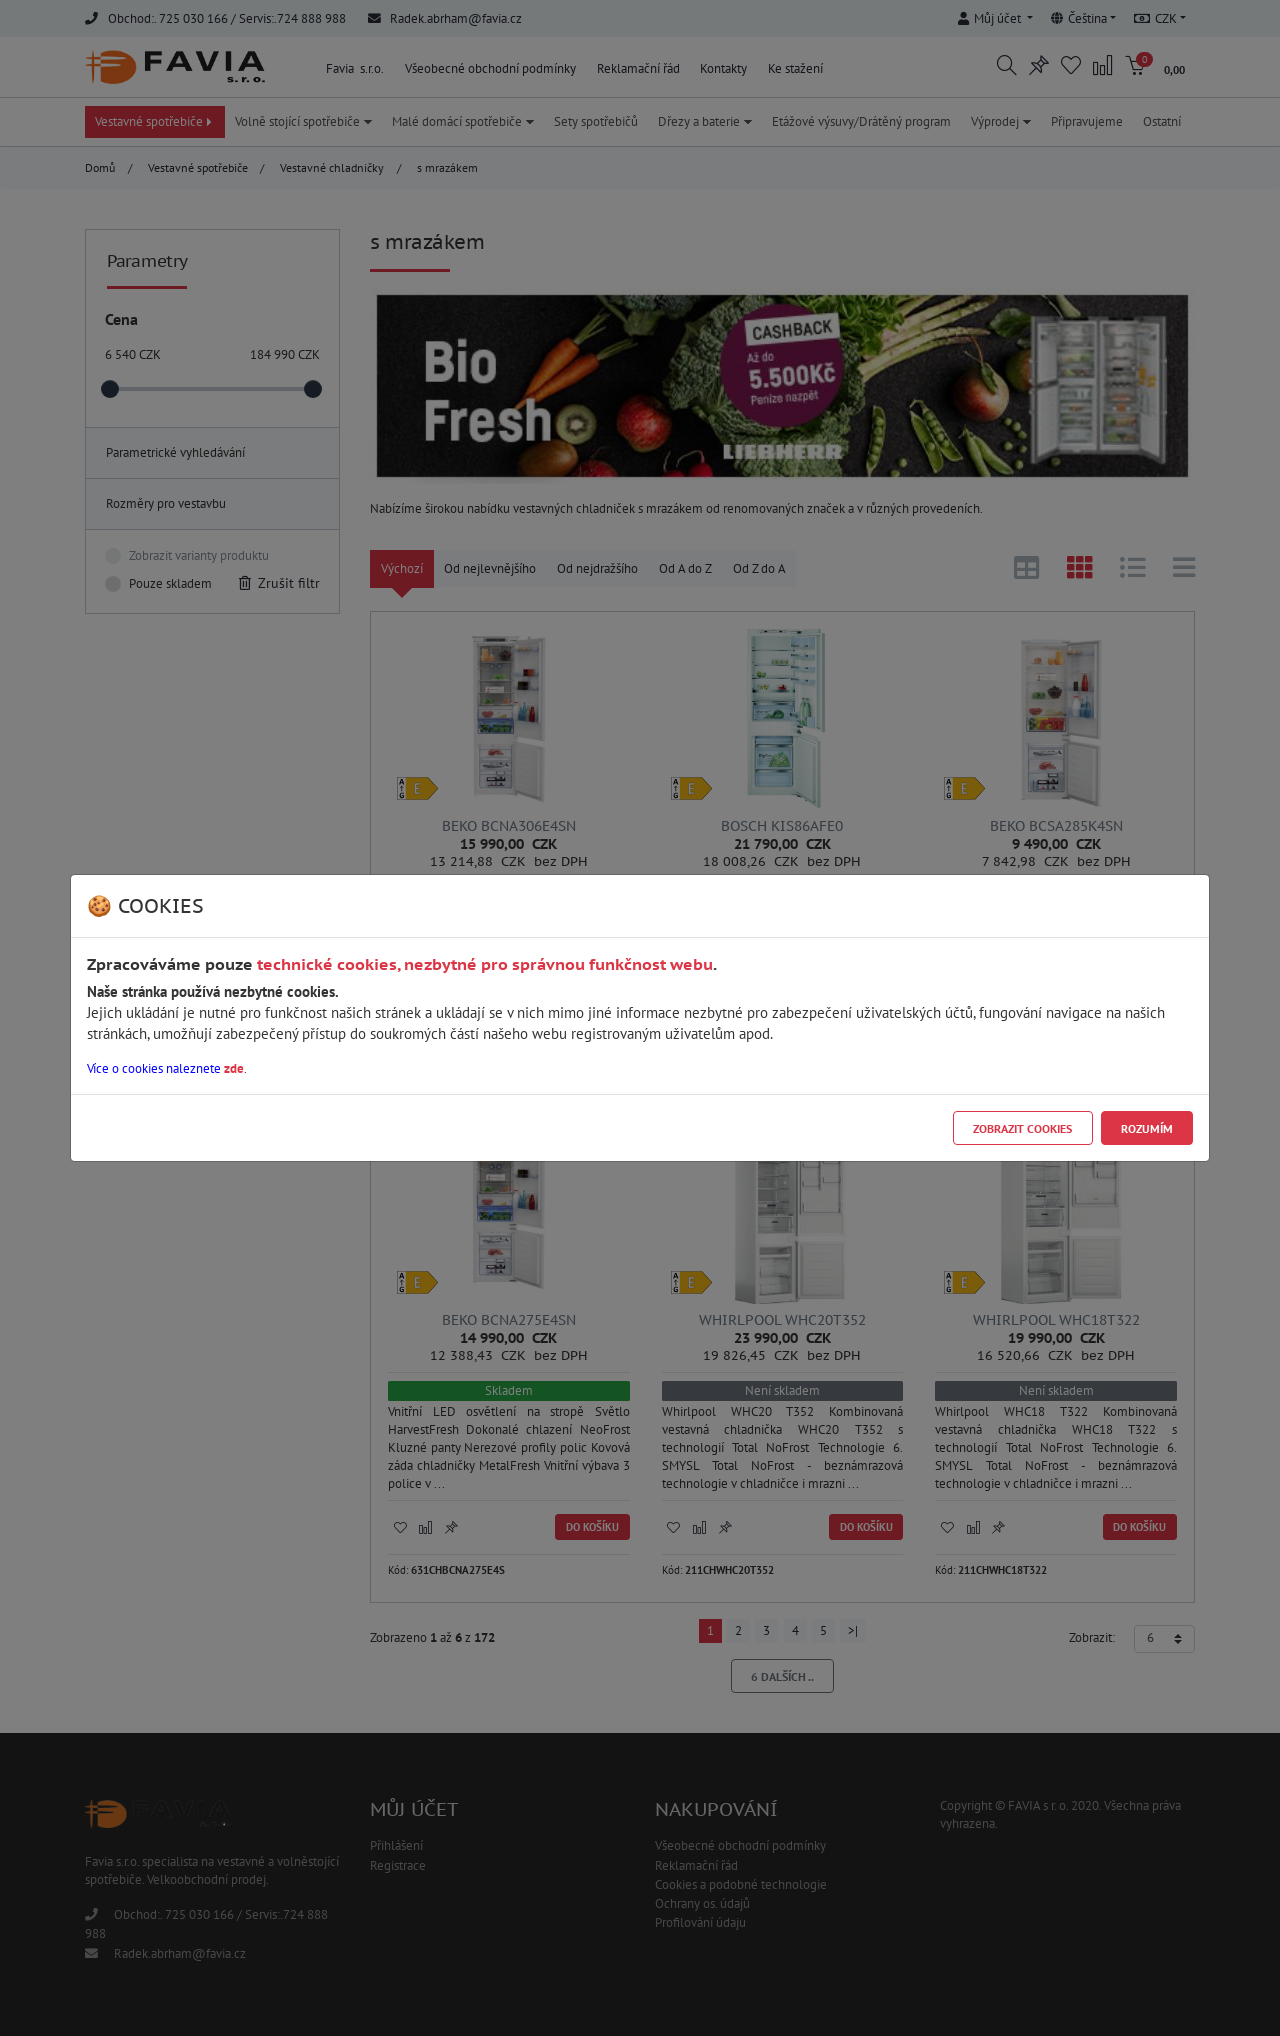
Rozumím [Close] (1147, 1128)
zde (234, 1068)
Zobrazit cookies (1022, 1128)
